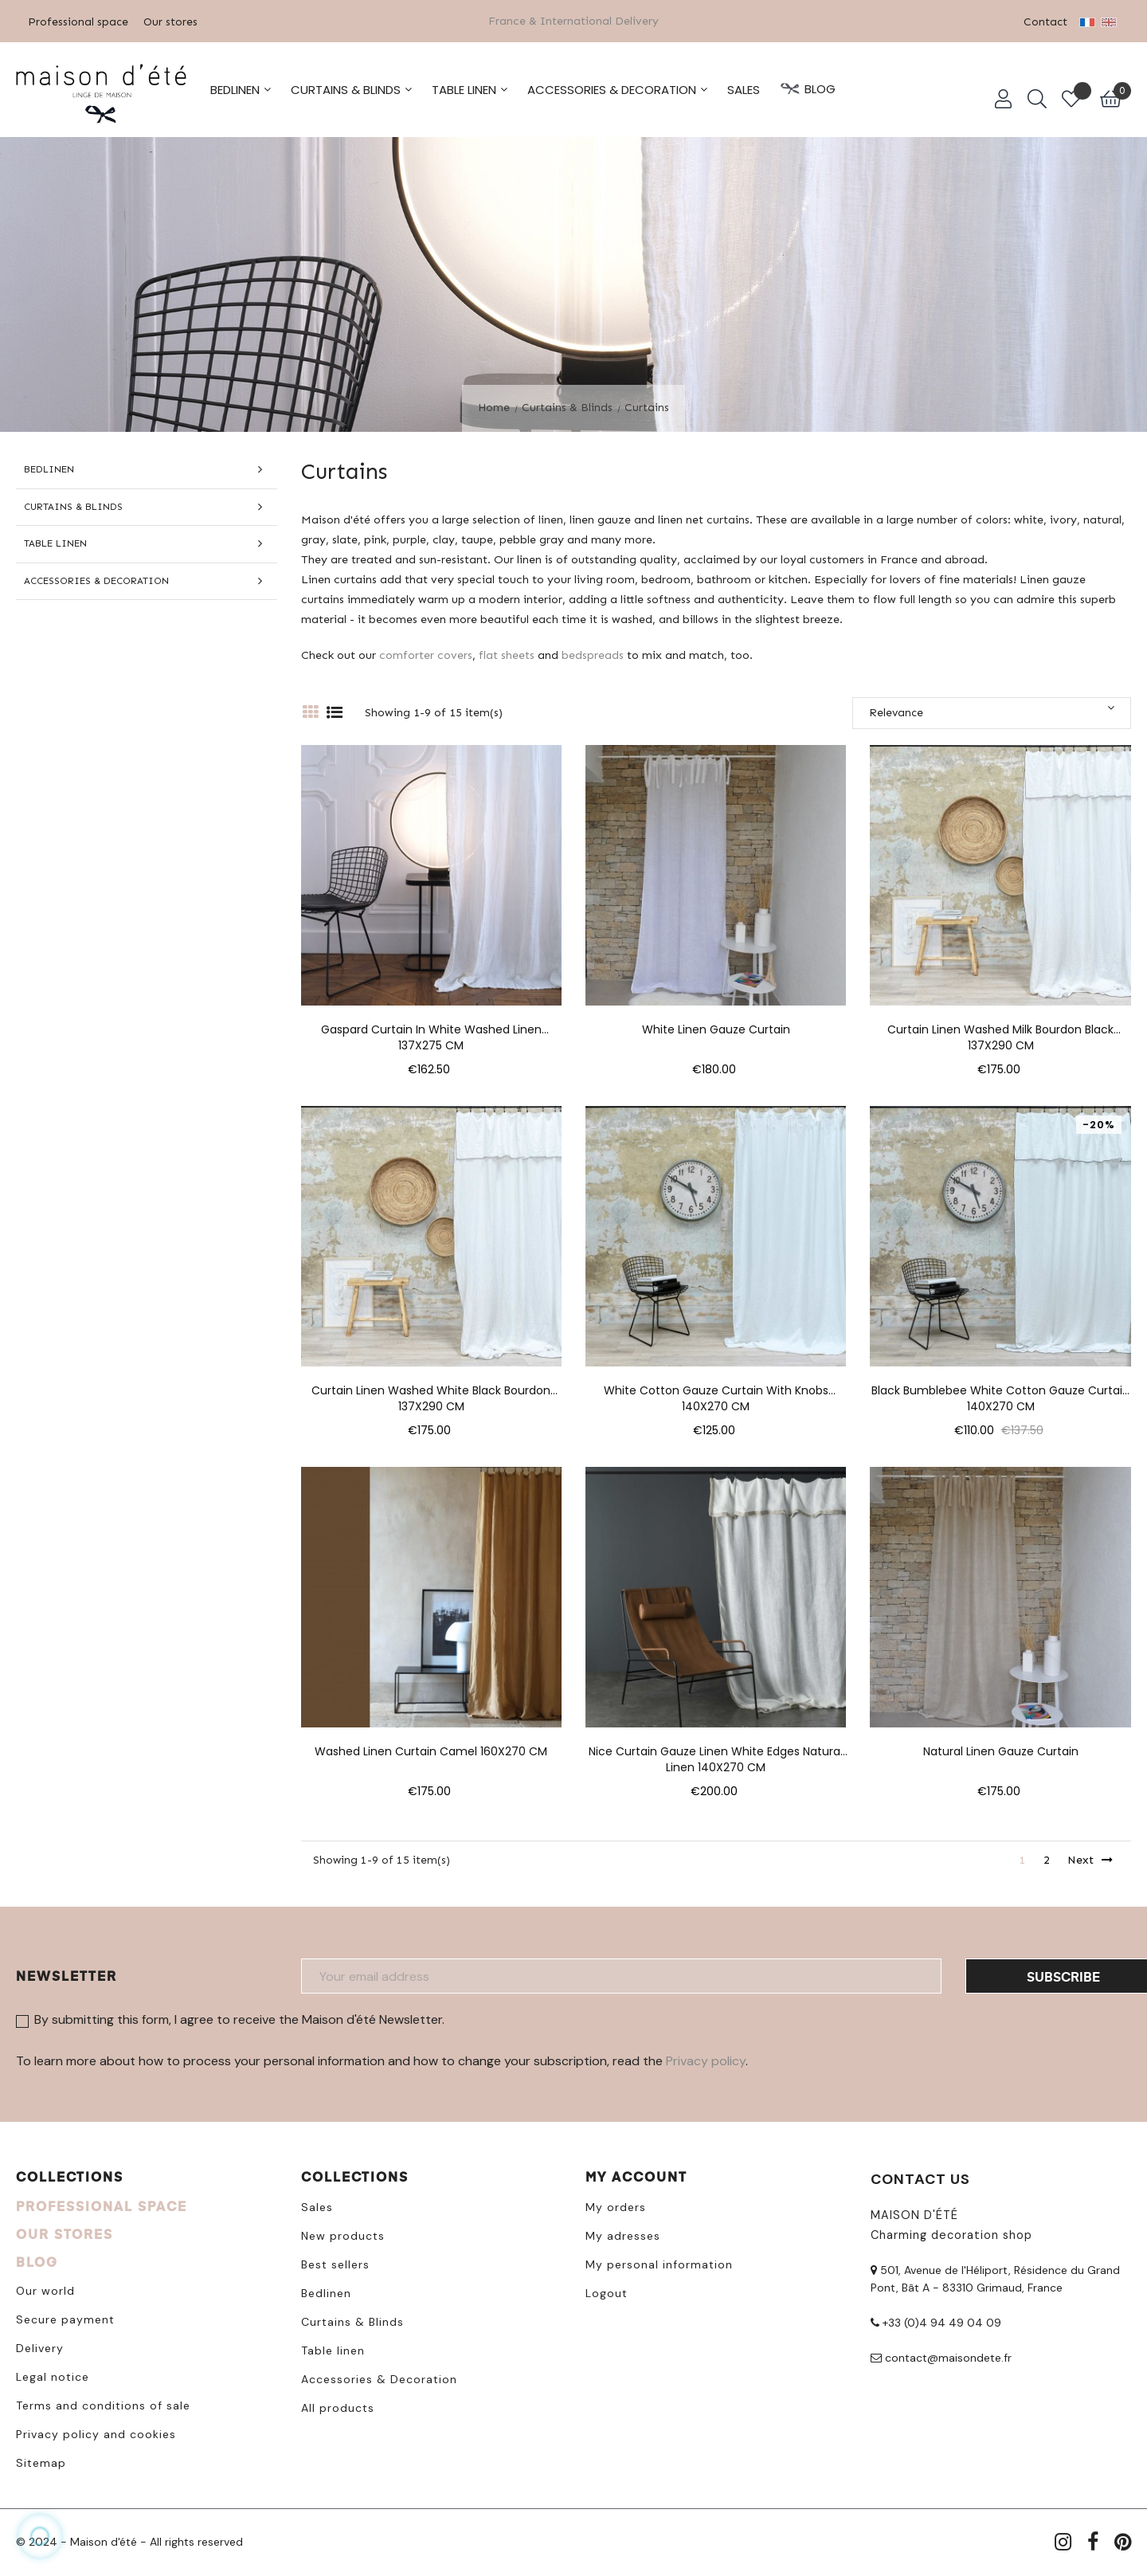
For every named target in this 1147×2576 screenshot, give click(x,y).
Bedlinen (49, 468)
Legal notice (52, 2376)
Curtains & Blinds (73, 506)
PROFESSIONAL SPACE (101, 2205)
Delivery (40, 2347)
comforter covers (425, 654)
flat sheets (506, 654)
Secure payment (65, 2318)
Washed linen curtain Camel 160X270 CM (431, 1751)
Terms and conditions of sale (103, 2405)
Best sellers (335, 2263)
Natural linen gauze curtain (1000, 1751)
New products (343, 2235)
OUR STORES (64, 2233)
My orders (615, 2206)
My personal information (659, 2263)
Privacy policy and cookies (96, 2433)
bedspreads (593, 654)
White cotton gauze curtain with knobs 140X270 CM (716, 1390)
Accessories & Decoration (96, 580)
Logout (606, 2292)
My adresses (622, 2235)
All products (337, 2407)
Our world (45, 2290)
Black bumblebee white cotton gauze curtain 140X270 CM (1000, 1390)
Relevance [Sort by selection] (991, 710)
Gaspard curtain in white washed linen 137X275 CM (431, 1029)
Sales (317, 2206)
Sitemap (41, 2462)
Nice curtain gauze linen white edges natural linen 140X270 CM (716, 1751)
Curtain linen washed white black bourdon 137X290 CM (430, 1390)
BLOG (37, 2261)
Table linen (55, 542)
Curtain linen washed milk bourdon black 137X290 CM (1000, 1029)
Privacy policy (706, 2061)
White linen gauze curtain (716, 1029)
